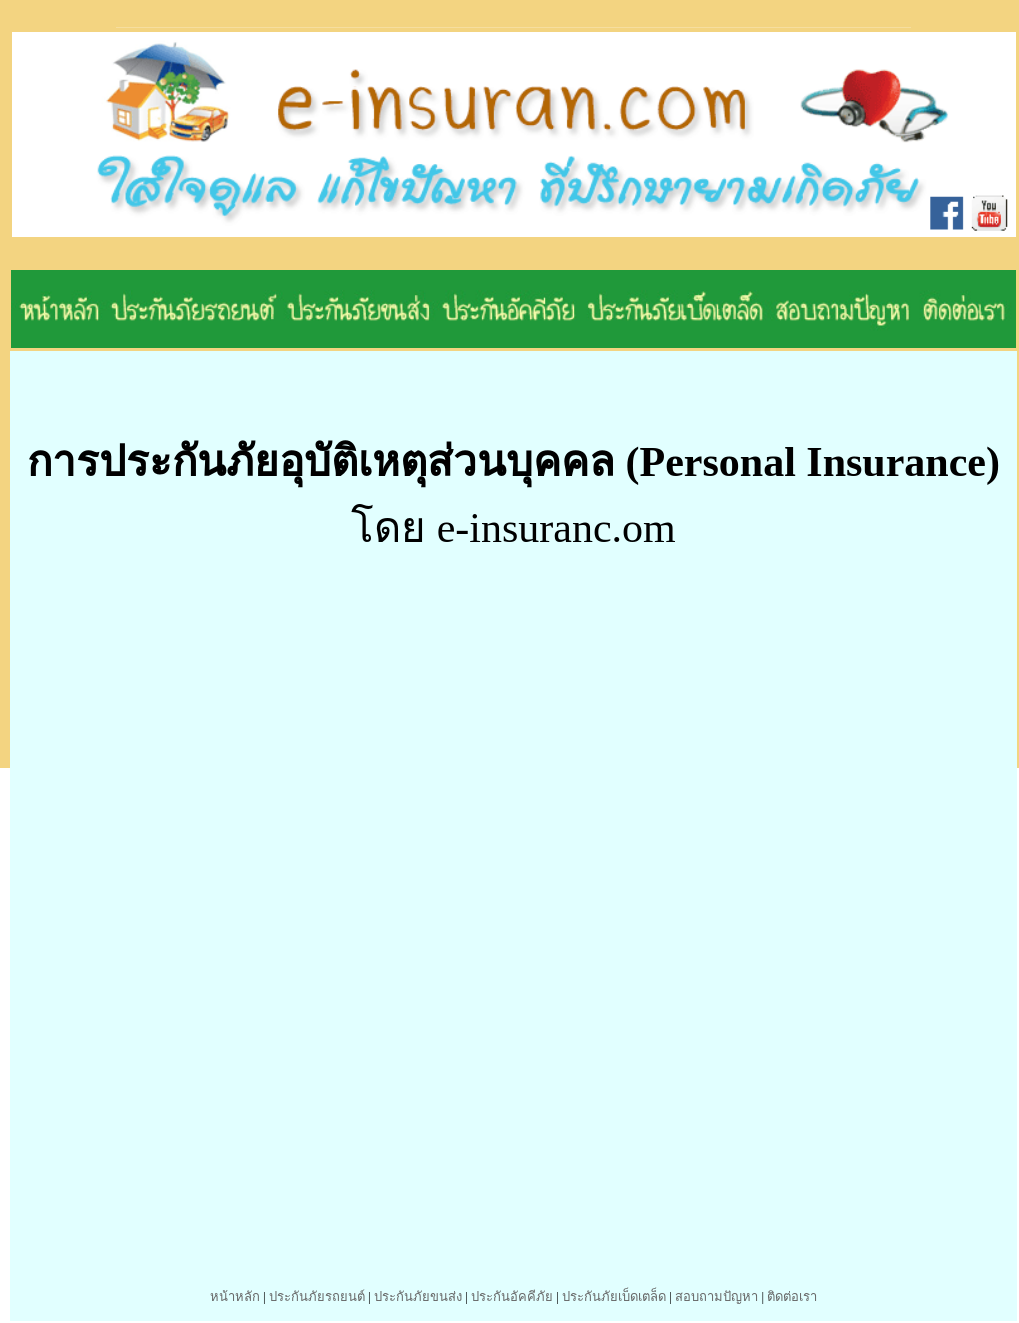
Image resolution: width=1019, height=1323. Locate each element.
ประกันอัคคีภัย (512, 1296)
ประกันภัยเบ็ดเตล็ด (614, 1296)
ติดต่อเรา (792, 1296)
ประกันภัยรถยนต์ (317, 1296)
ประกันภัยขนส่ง (418, 1296)
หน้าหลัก (235, 1296)
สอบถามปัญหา (716, 1296)
